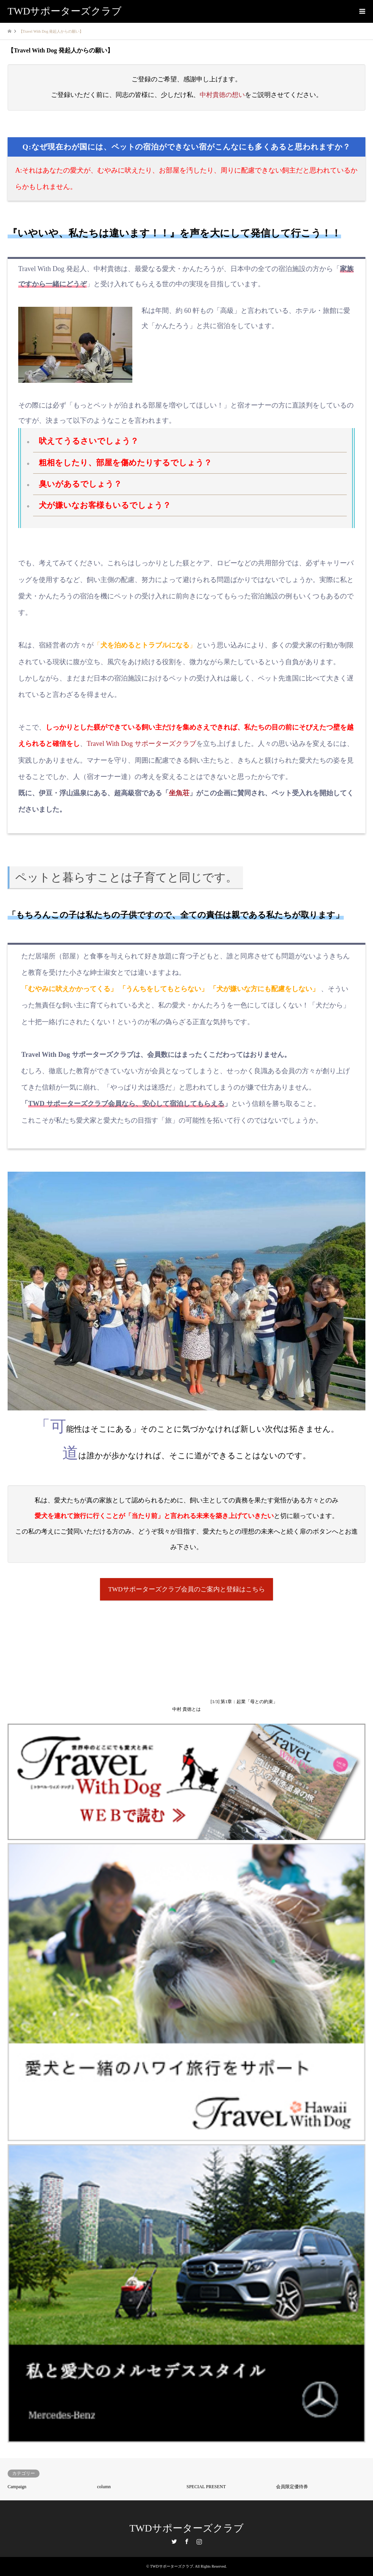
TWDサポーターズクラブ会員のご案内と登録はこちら (186, 1589)
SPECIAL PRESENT (206, 2486)
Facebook (186, 2541)
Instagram (199, 2541)
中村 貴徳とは (186, 1709)
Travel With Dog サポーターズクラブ (141, 743)
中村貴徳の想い (222, 94)
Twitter (174, 2541)
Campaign (17, 2486)
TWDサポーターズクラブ (186, 2528)
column (104, 2486)
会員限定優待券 (292, 2486)
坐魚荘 (179, 793)
